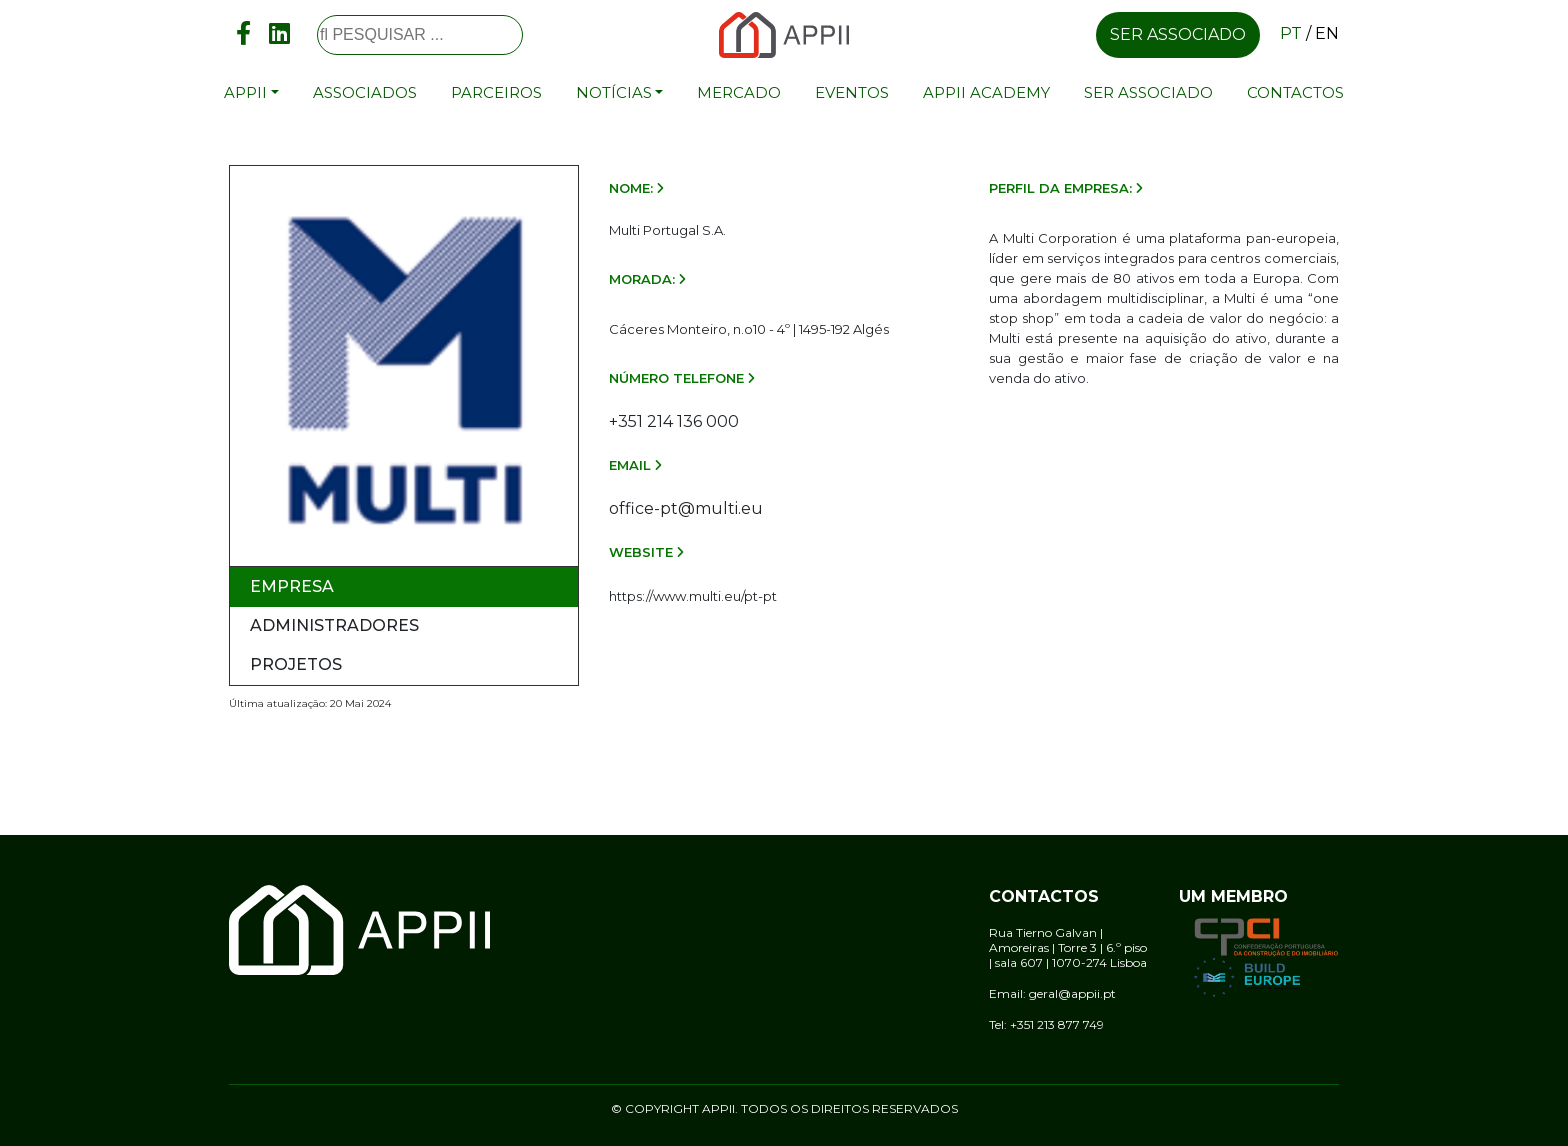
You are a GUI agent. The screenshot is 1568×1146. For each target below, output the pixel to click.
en (1327, 33)
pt (1291, 33)
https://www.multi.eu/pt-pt (693, 596)
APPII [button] (245, 92)
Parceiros (496, 92)
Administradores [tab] (334, 625)
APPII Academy (986, 92)
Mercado (739, 92)
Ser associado (1178, 34)
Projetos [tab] (296, 664)
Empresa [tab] (292, 586)
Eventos (852, 92)
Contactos (1295, 92)
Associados (365, 92)
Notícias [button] (614, 92)
